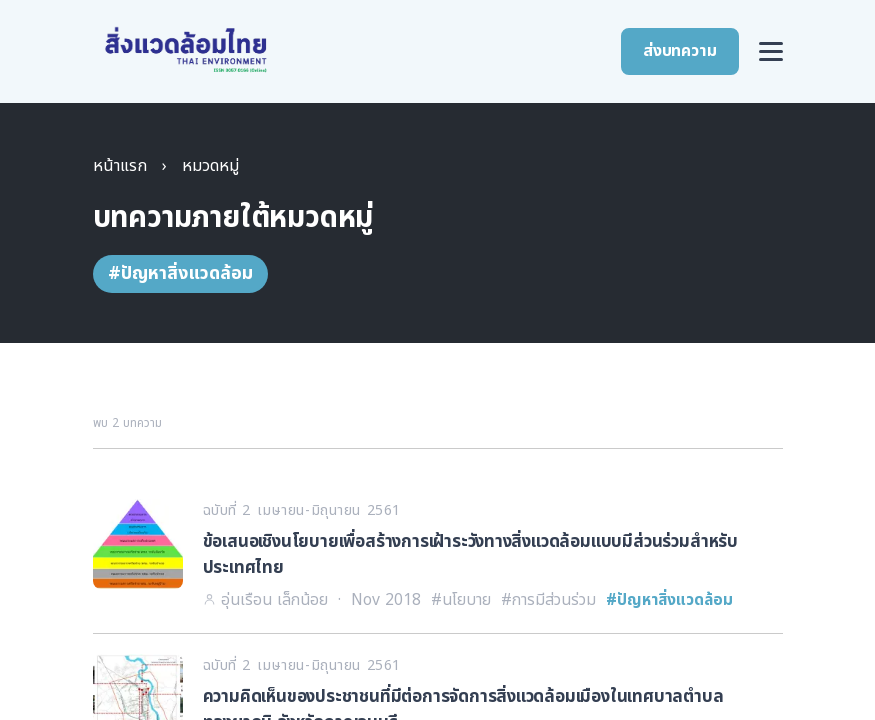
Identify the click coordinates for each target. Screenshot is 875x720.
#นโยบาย (461, 600)
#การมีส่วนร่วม (548, 600)
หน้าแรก (120, 166)
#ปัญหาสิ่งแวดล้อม (669, 600)
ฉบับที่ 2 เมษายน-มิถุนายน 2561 (302, 510)
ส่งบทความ (679, 51)
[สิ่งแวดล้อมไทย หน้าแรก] (186, 50)
